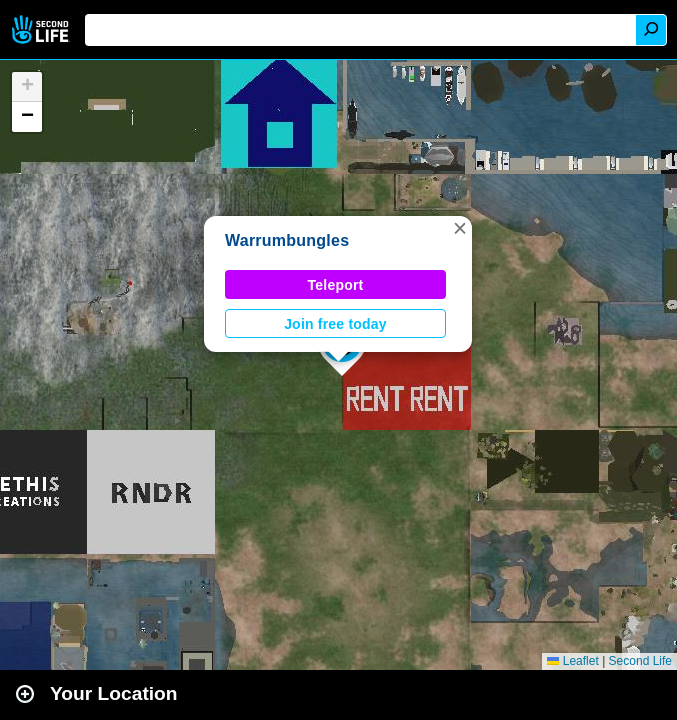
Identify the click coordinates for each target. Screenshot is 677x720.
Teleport (336, 285)
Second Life (42, 29)
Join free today (335, 324)
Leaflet (572, 661)
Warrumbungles (287, 240)
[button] (460, 228)
